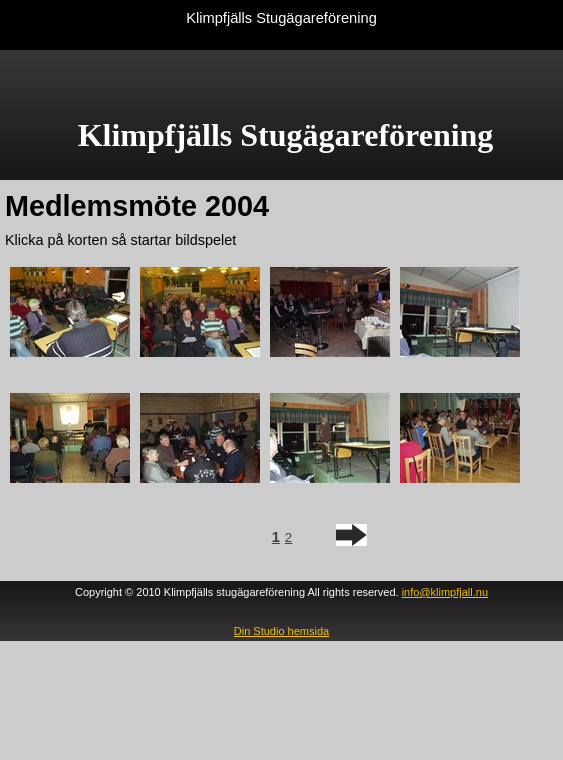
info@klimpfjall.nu (445, 592)
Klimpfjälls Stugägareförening (281, 18)
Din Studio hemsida (281, 631)
